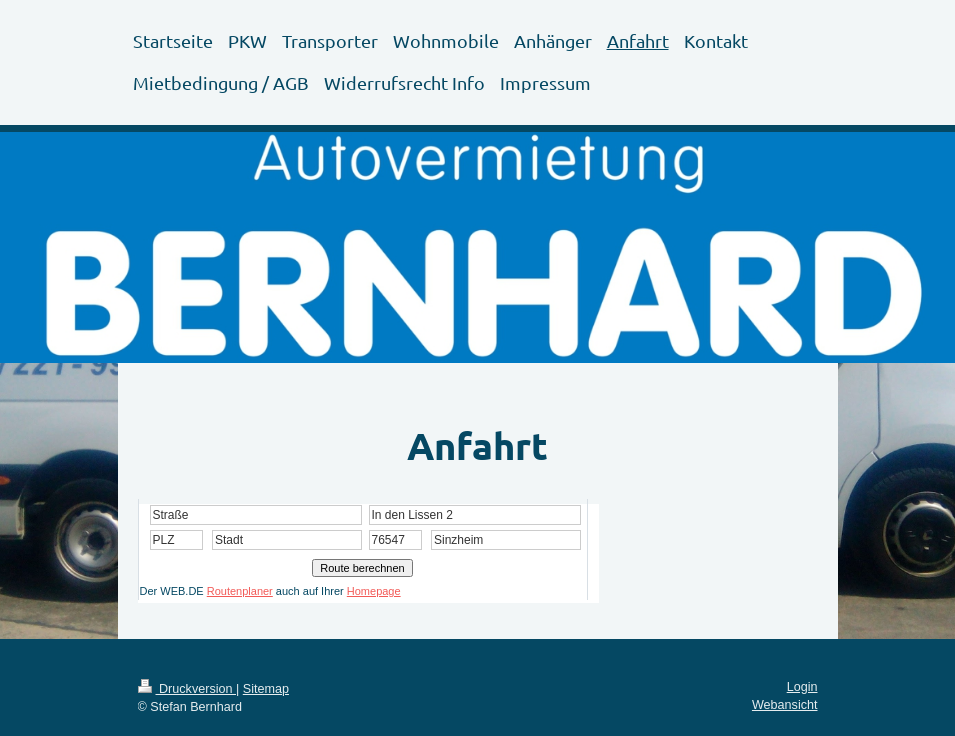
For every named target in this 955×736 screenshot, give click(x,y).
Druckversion (187, 689)
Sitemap (266, 689)
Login (802, 687)
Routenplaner (240, 591)
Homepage (374, 591)
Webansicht (785, 705)
